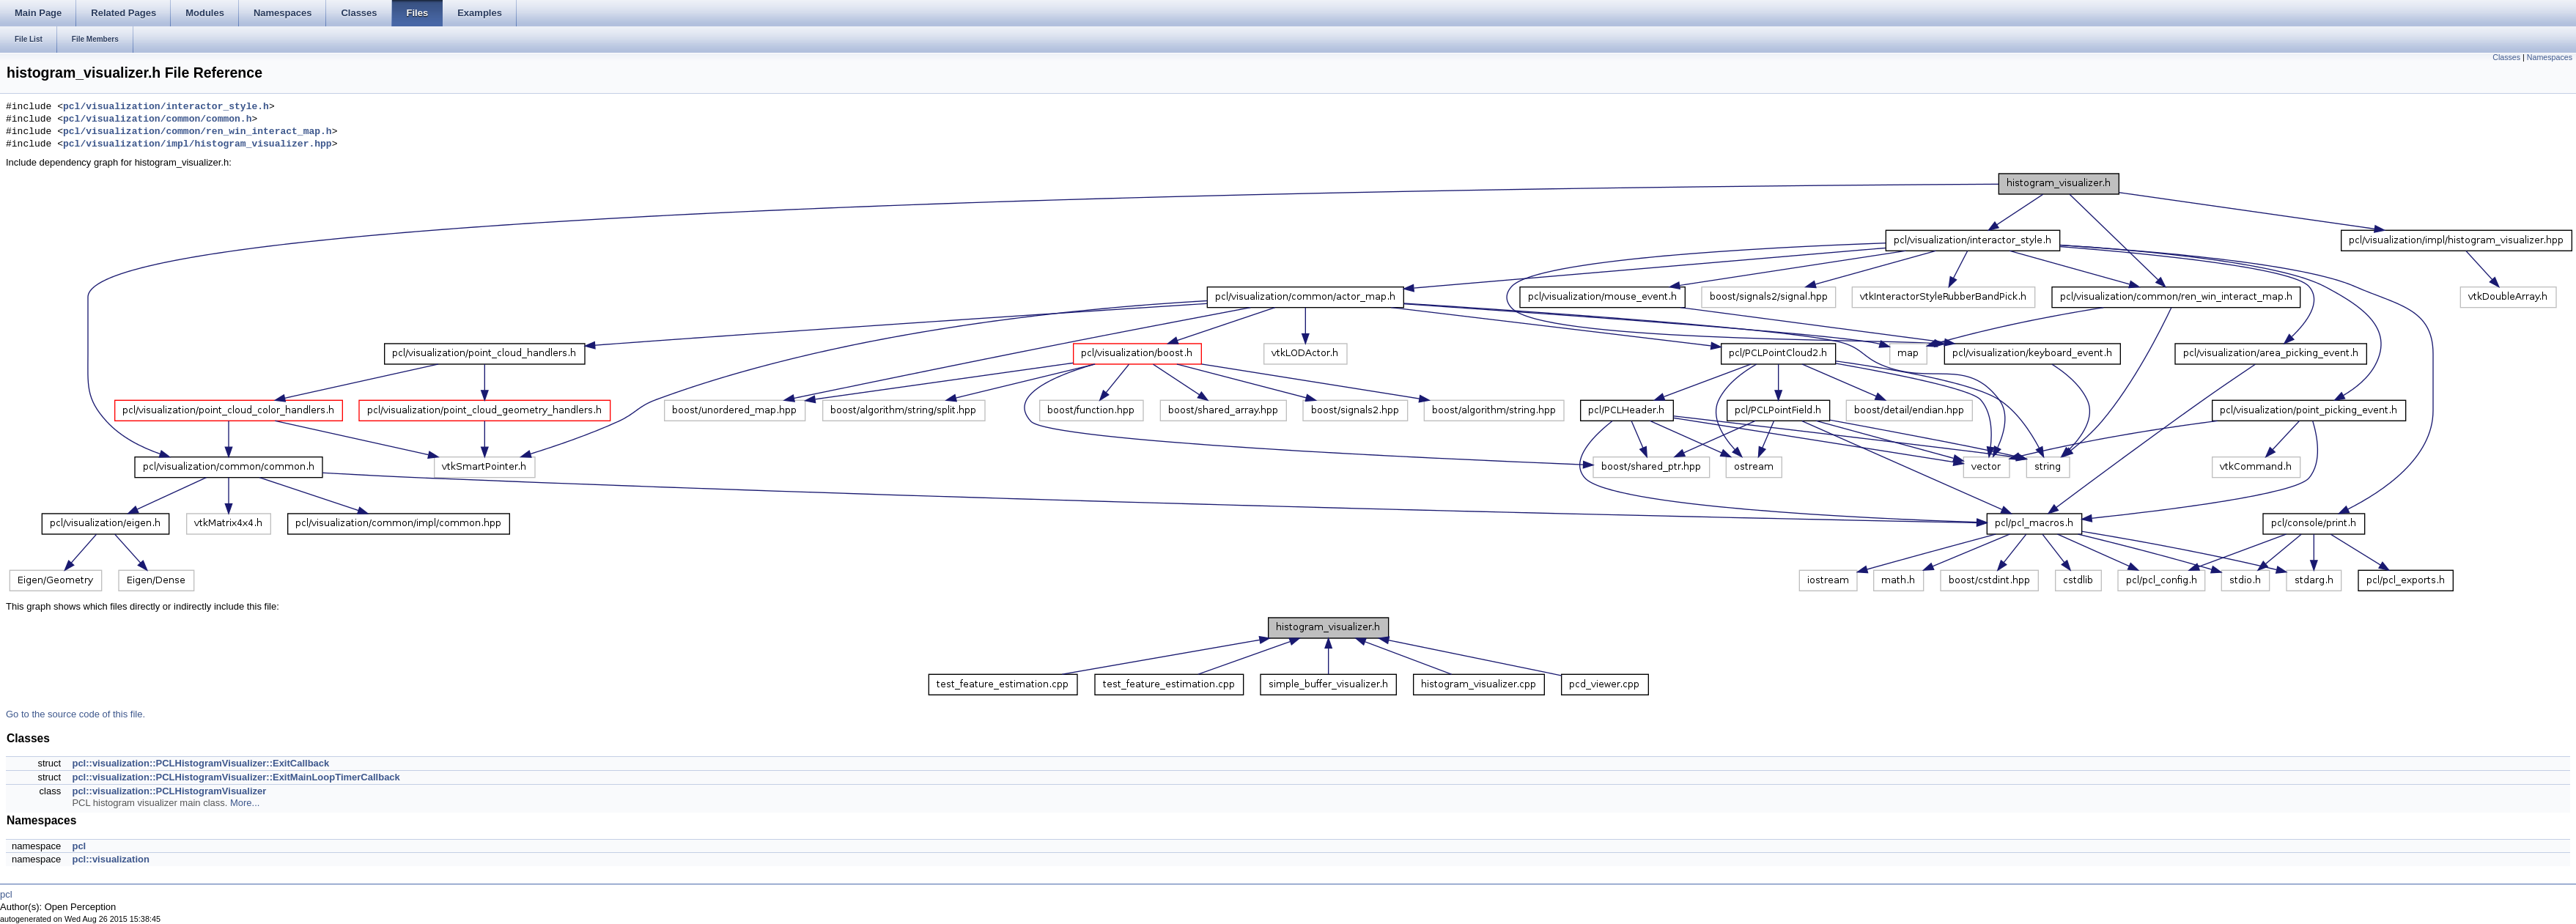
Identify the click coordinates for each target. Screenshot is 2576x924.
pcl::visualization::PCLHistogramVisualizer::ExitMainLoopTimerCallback (235, 777)
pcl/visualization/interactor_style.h (166, 107)
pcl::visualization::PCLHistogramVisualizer (169, 791)
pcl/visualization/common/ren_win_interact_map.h (197, 131)
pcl (79, 845)
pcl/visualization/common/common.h (157, 119)
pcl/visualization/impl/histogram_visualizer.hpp (197, 144)
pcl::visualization (110, 859)
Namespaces (2549, 57)
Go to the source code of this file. (75, 714)
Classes (2506, 57)
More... (244, 802)
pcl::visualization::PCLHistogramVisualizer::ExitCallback (200, 763)
